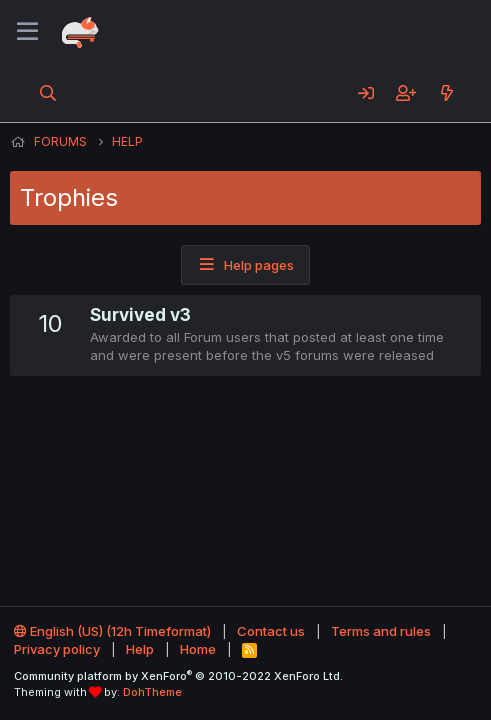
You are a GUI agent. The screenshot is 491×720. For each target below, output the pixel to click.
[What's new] (446, 93)
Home (198, 649)
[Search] (48, 93)
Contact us (271, 631)
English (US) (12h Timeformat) (112, 631)
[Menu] (27, 32)
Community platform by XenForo (178, 676)
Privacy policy (57, 649)
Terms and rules (381, 631)
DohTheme (152, 692)
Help (140, 649)
